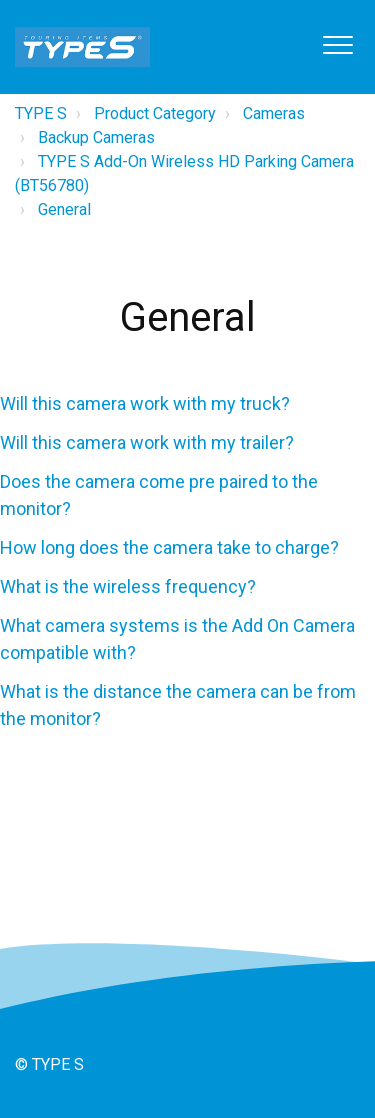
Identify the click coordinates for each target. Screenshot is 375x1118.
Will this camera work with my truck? (145, 403)
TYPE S (41, 113)
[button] (337, 44)
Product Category (155, 113)
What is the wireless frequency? (128, 586)
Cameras (274, 113)
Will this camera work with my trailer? (147, 442)
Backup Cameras (96, 137)
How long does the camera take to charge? (169, 547)
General (64, 209)
